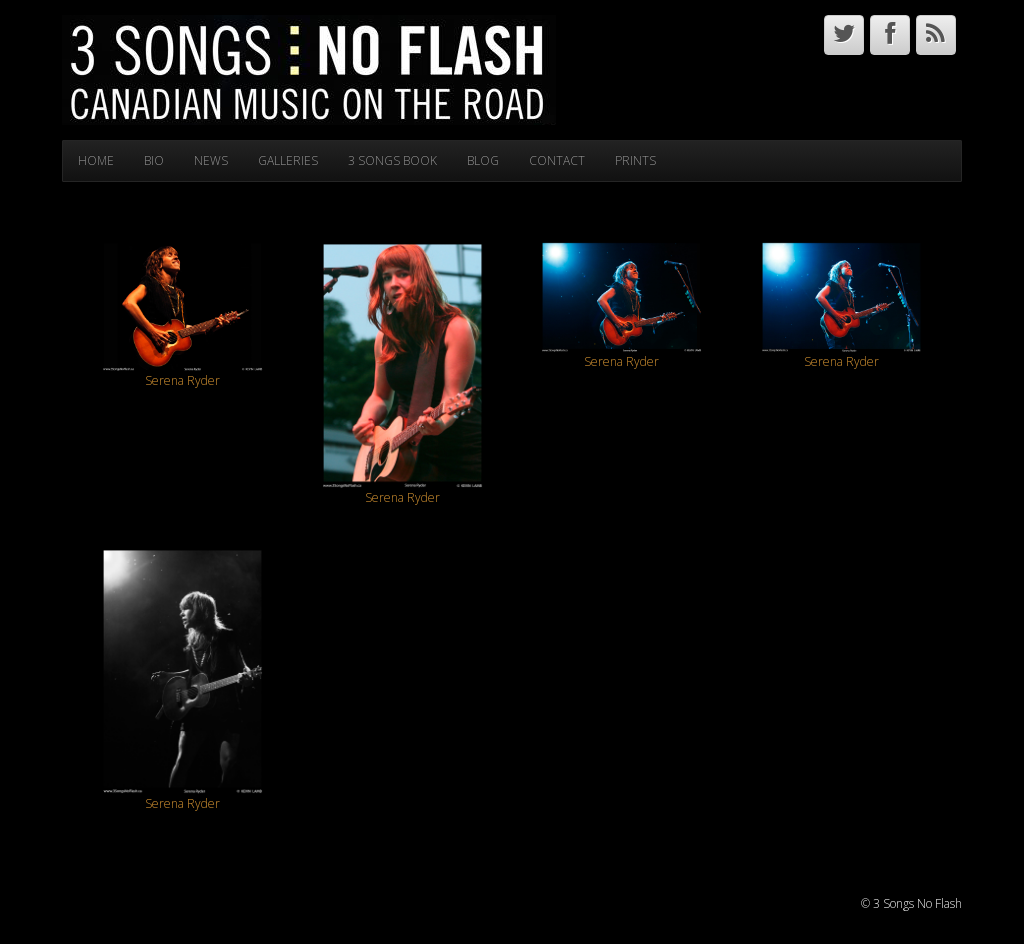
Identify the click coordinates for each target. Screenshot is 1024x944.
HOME (96, 160)
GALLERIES (288, 160)
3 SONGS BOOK (392, 160)
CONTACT (557, 160)
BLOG (483, 160)
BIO (154, 160)
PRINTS (635, 160)
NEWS (211, 160)
